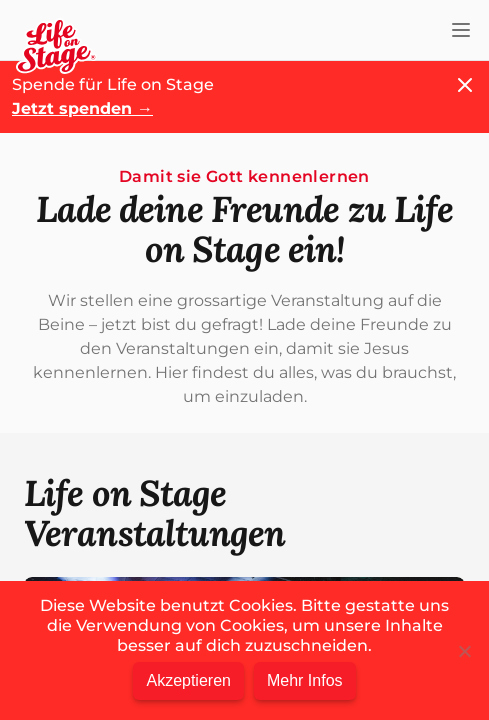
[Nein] (464, 651)
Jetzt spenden (82, 108)
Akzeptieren (188, 680)
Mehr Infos (305, 680)
